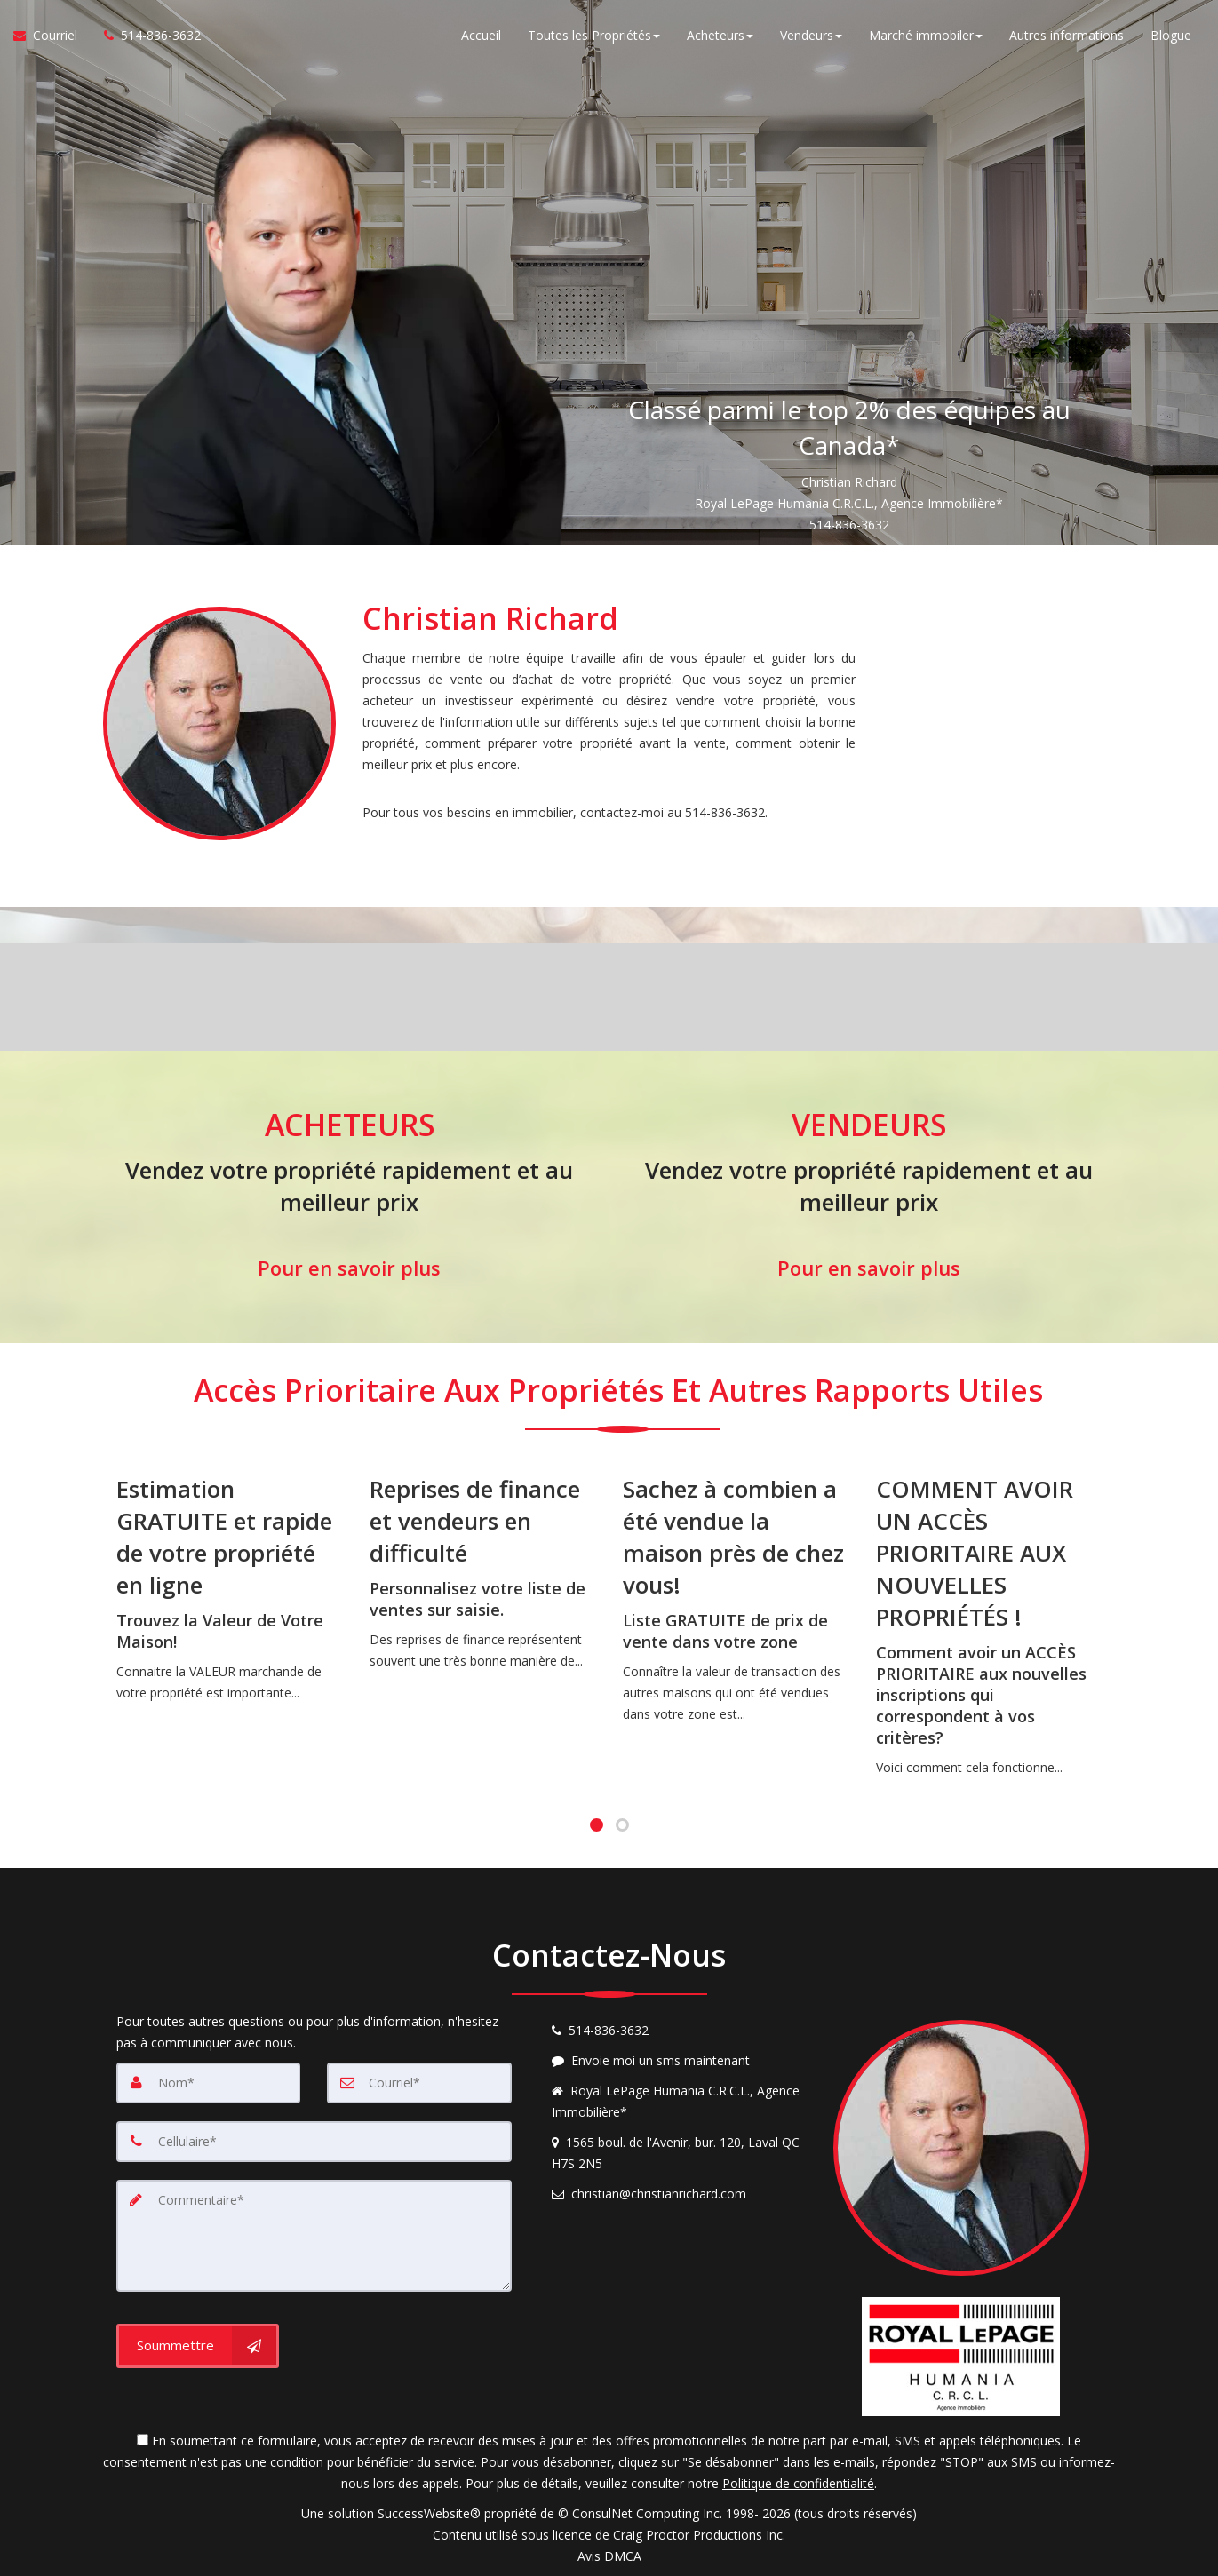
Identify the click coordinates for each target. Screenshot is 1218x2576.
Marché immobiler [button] (926, 35)
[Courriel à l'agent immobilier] (52, 35)
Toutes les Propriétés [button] (594, 35)
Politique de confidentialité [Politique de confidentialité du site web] (798, 2483)
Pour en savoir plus (349, 1267)
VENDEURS (869, 1124)
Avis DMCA (609, 2556)
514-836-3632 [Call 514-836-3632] (849, 524)
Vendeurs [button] (811, 35)
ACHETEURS (349, 1124)
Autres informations (1066, 35)
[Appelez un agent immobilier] (146, 35)
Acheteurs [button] (720, 35)
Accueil (481, 35)
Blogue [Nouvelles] (1170, 35)
